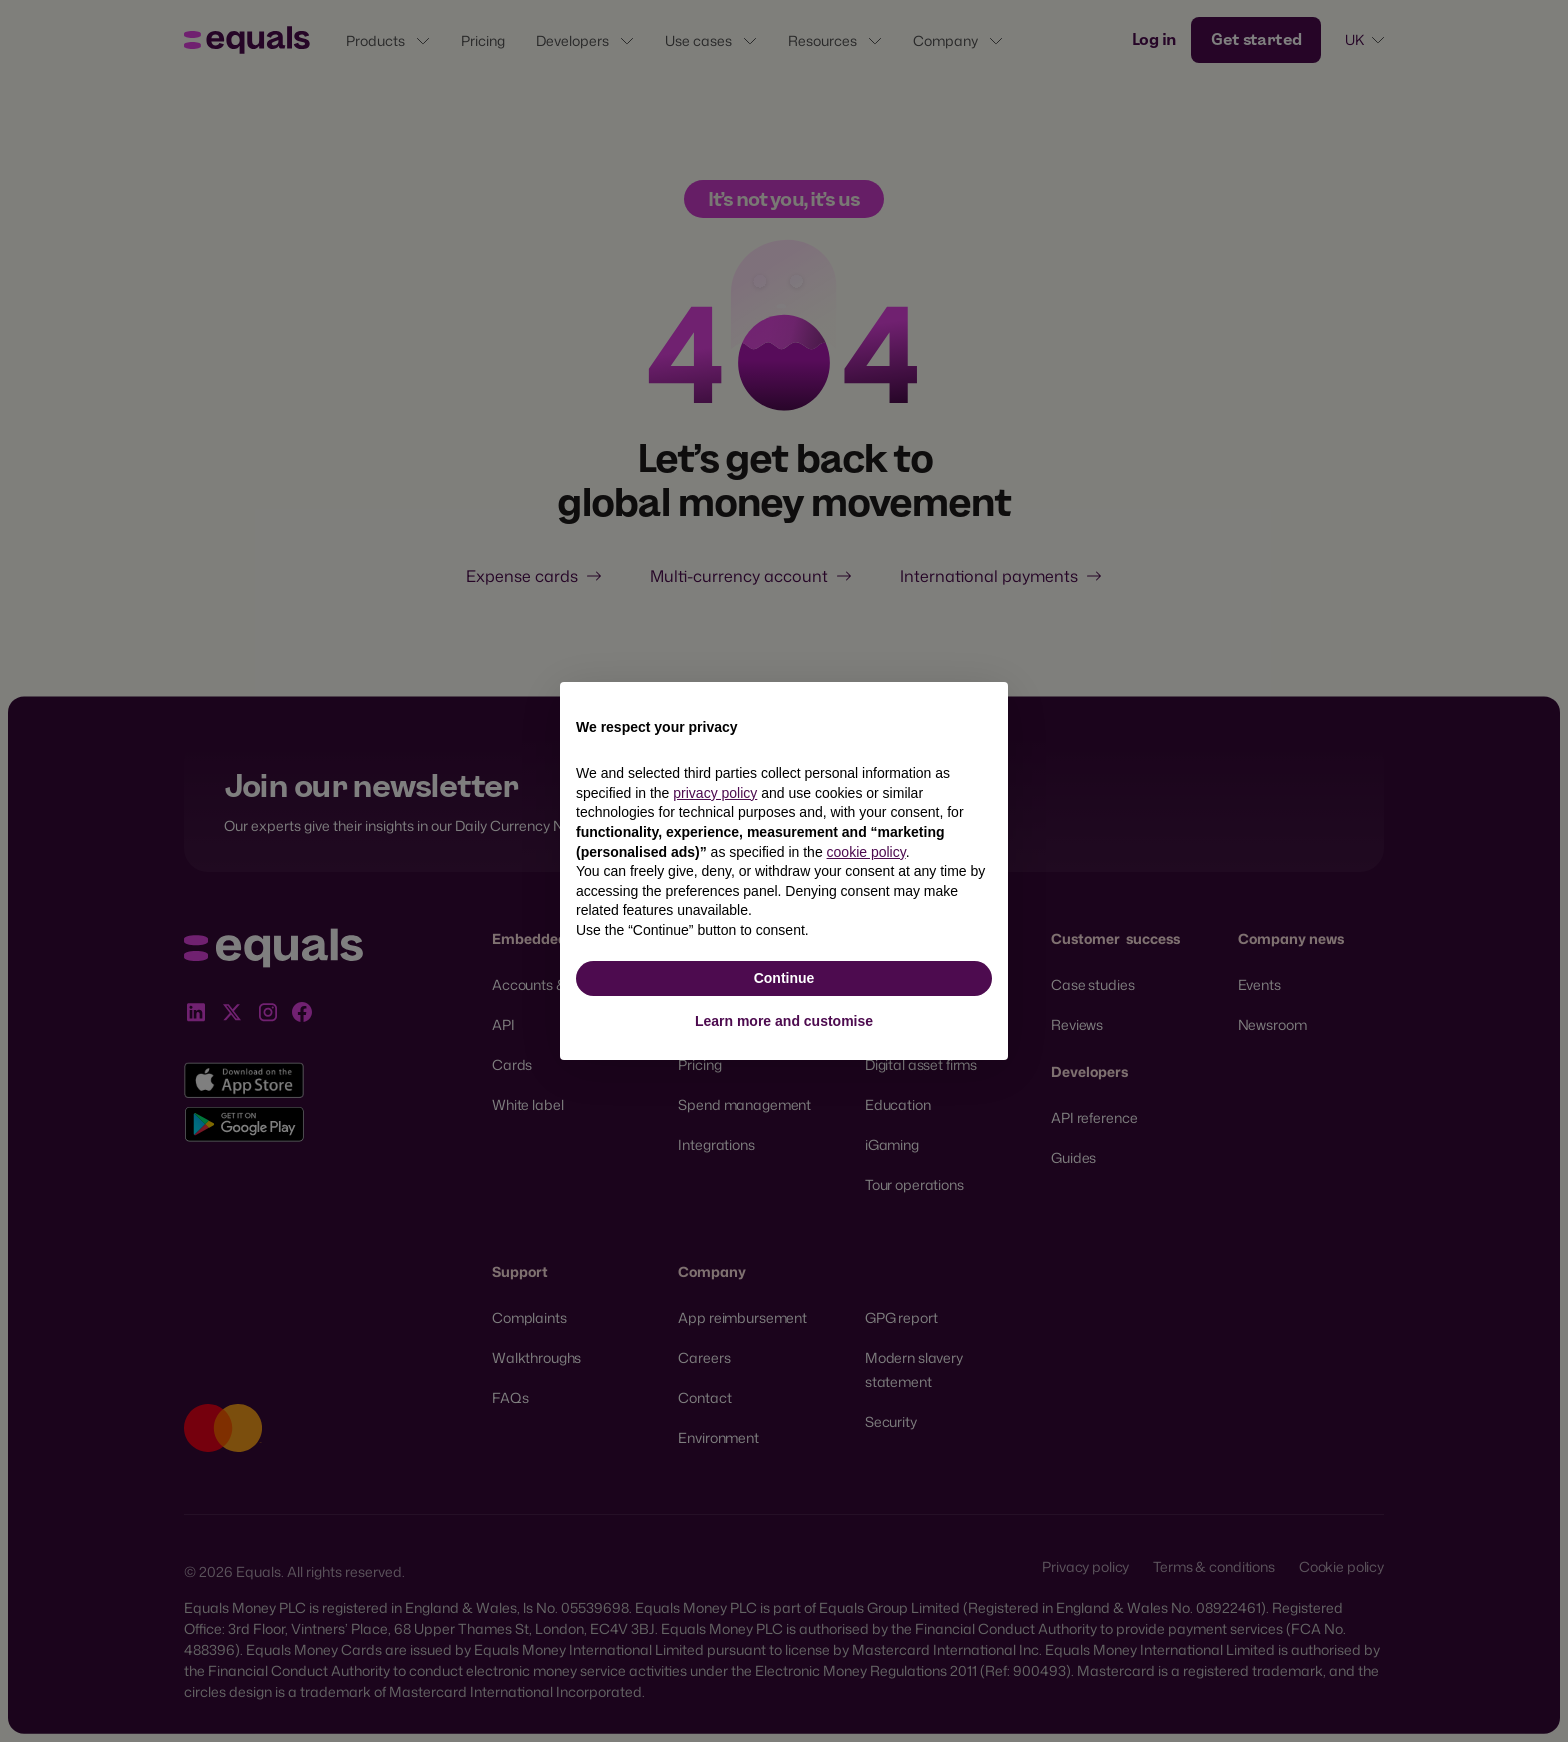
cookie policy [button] (866, 852)
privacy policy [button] (715, 793)
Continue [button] (784, 978)
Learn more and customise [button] (784, 1021)
